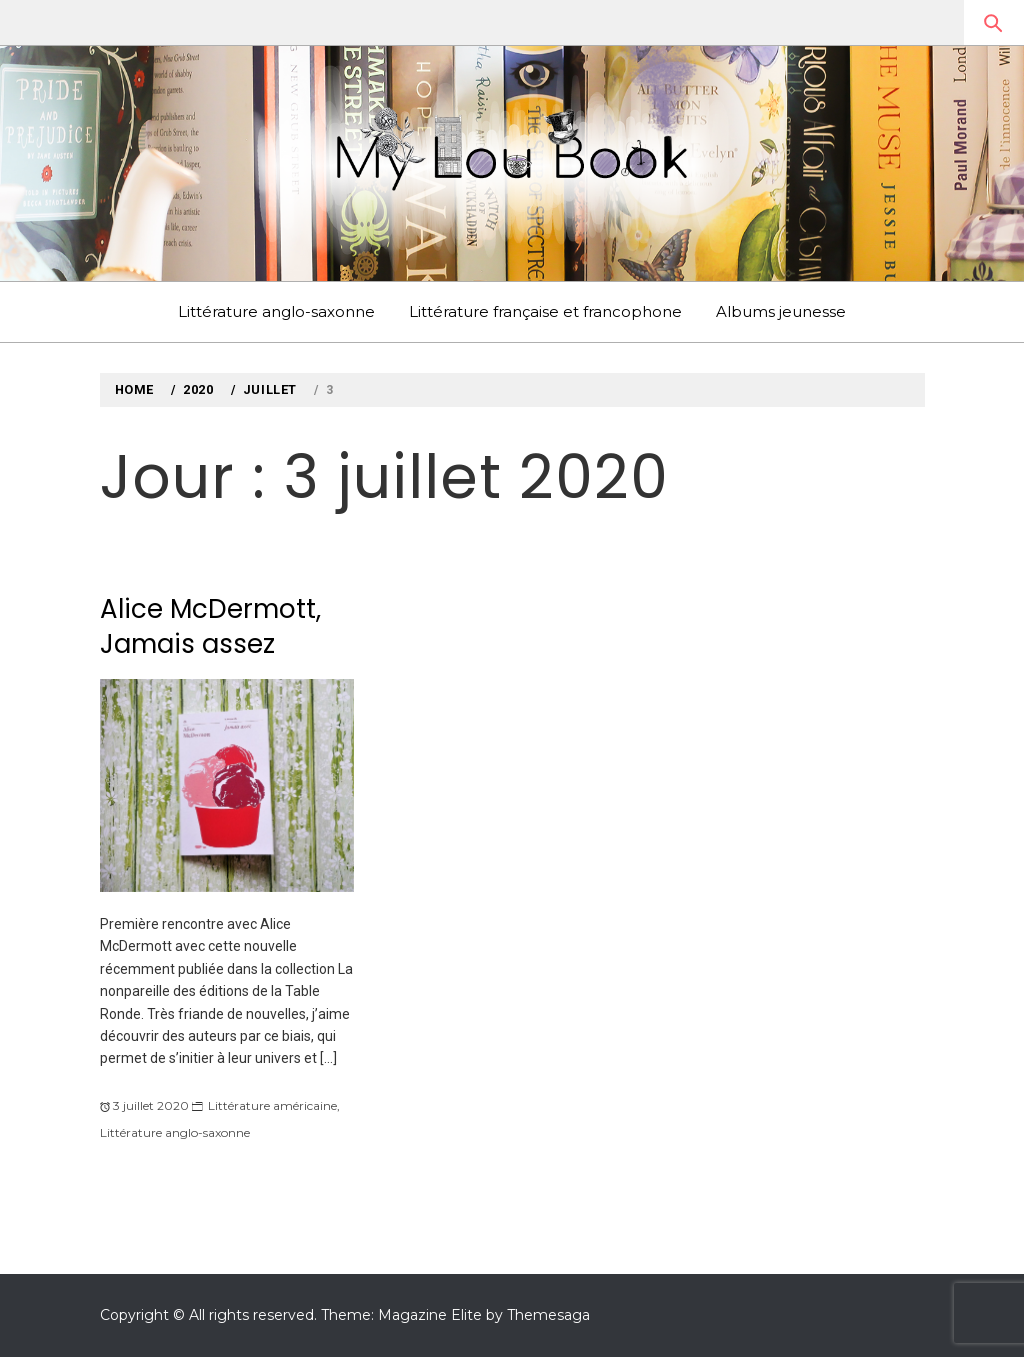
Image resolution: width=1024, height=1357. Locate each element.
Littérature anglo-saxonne (276, 311)
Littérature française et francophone (545, 311)
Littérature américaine (272, 1105)
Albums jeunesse (781, 311)
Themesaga (548, 1315)
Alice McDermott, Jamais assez (210, 626)
